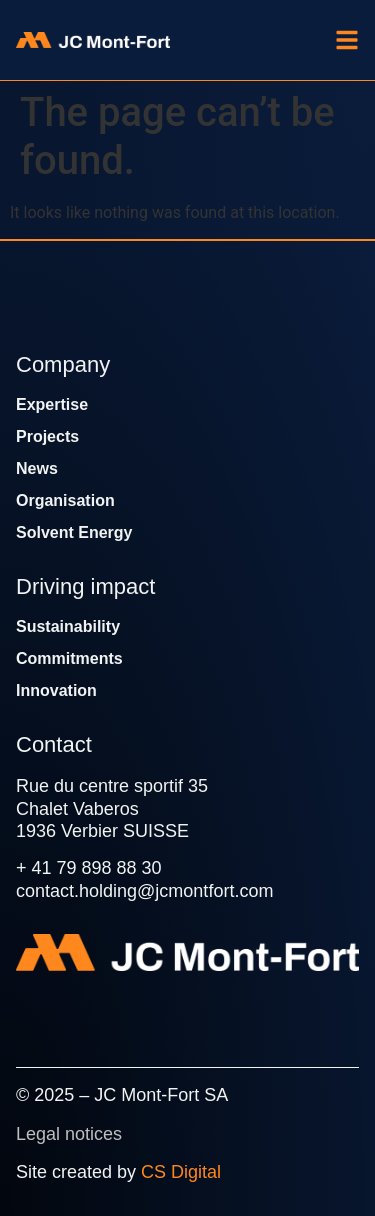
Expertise (52, 404)
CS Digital (181, 1172)
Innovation (56, 690)
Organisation (65, 500)
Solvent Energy (74, 532)
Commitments (69, 658)
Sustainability (68, 626)
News (37, 468)
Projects (47, 436)
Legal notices (69, 1134)
